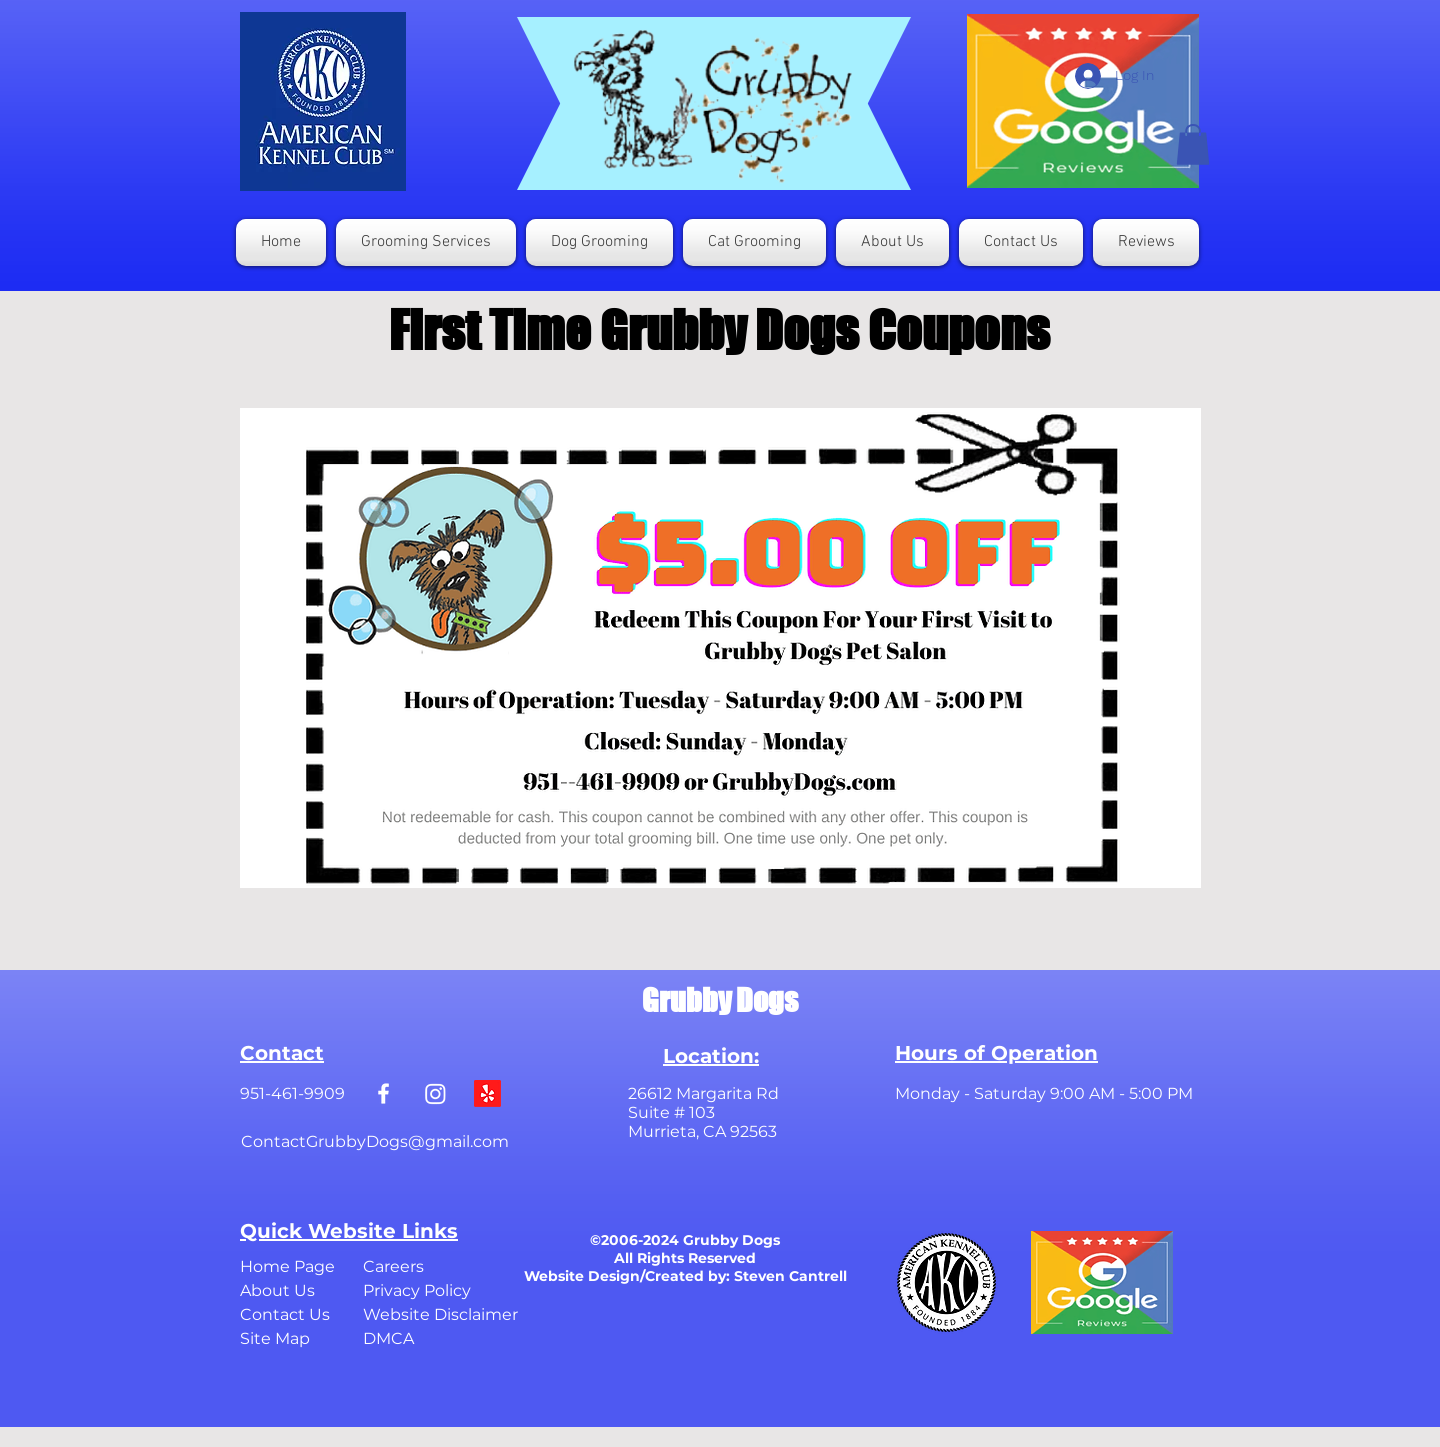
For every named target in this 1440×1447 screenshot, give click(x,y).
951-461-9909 (292, 1093)
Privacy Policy (417, 1290)
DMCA (388, 1338)
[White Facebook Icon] (383, 1093)
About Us (277, 1290)
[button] (1193, 144)
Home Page (287, 1266)
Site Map (275, 1338)
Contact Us (285, 1314)
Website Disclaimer (440, 1314)
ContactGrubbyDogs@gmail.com (375, 1141)
